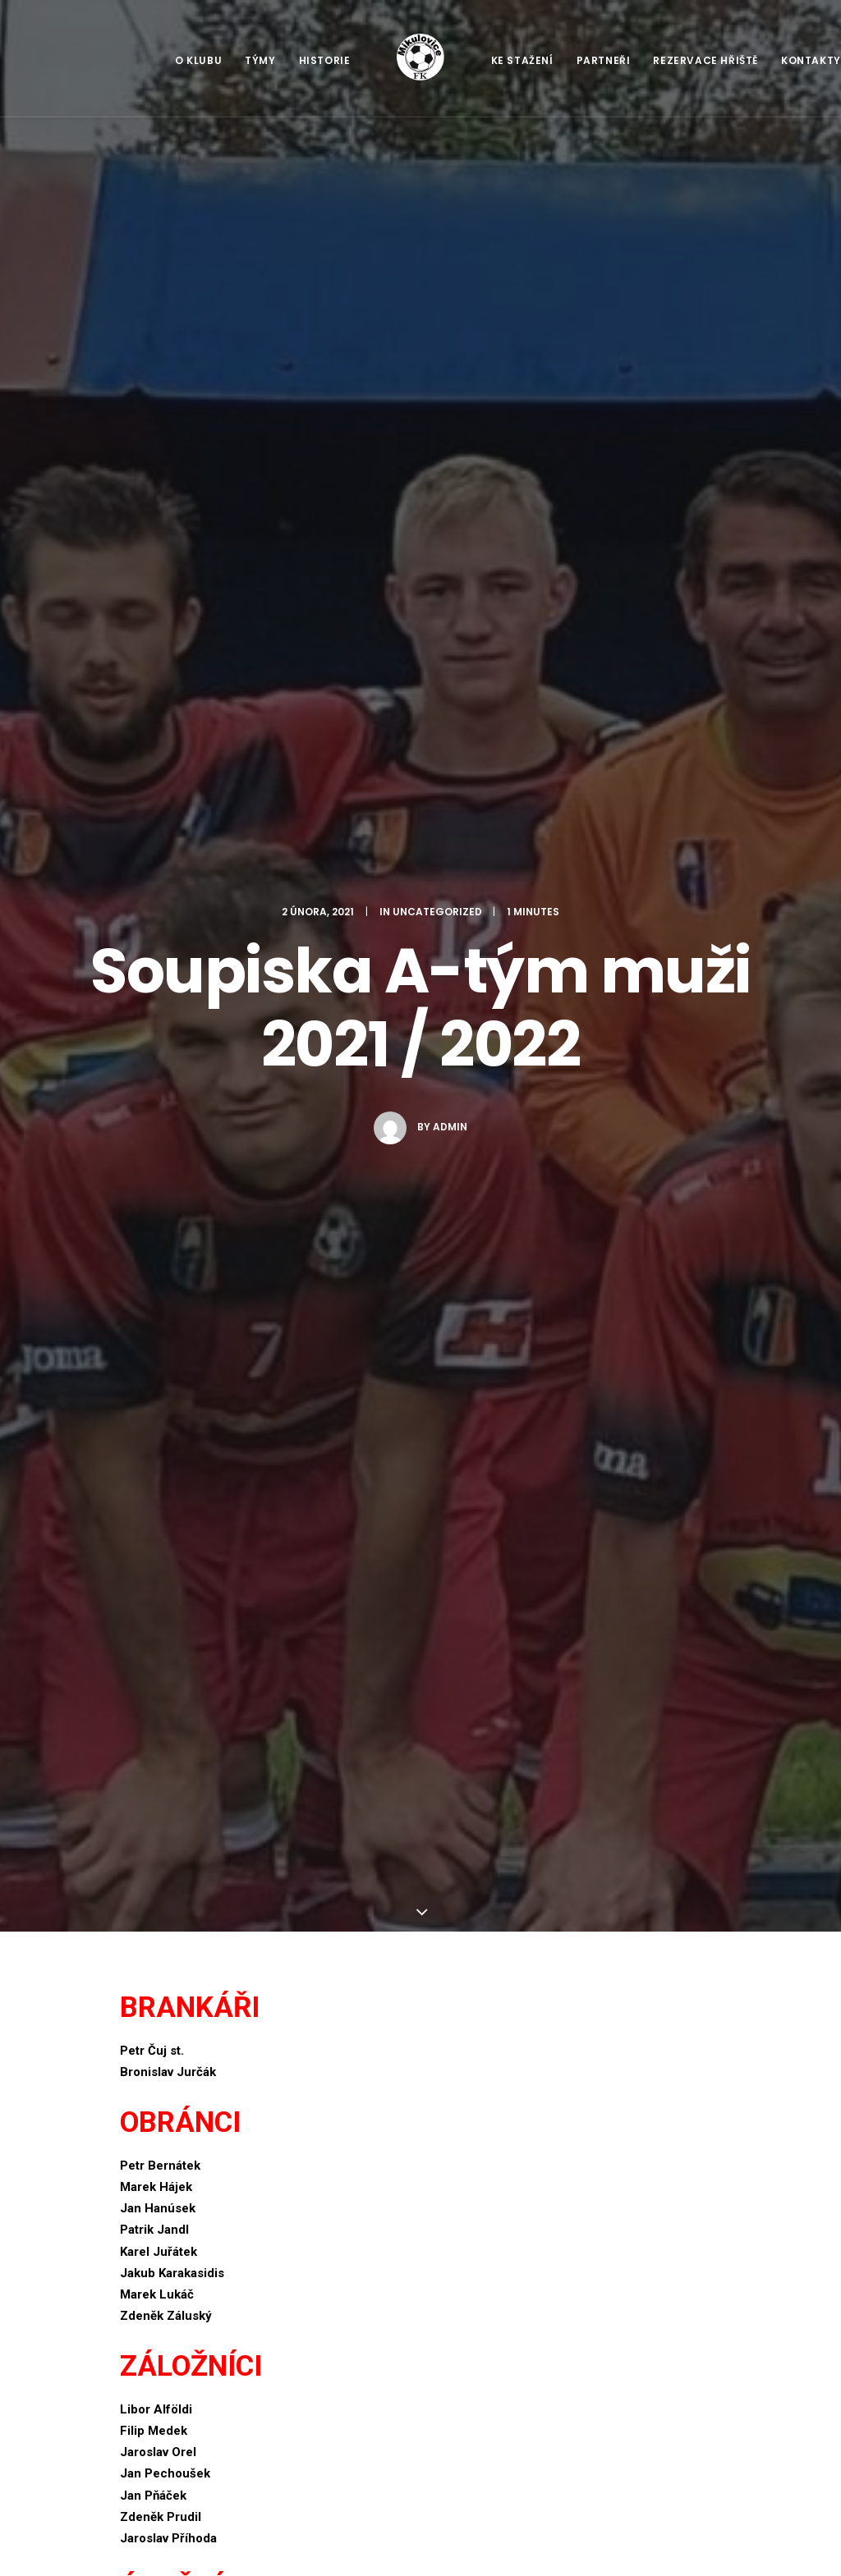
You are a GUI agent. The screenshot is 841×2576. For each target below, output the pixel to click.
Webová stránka (166, 1959)
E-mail (142, 1884)
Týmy (260, 60)
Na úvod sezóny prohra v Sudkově (306, 2431)
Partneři (604, 60)
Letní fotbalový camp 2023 (309, 2380)
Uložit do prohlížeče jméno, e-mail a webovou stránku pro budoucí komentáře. (334, 2034)
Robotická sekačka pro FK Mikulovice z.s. (310, 2330)
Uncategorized (437, 183)
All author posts (317, 1419)
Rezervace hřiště (705, 60)
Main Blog (420, 2200)
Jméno (144, 1810)
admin (450, 399)
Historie (325, 60)
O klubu (198, 60)
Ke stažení (522, 60)
